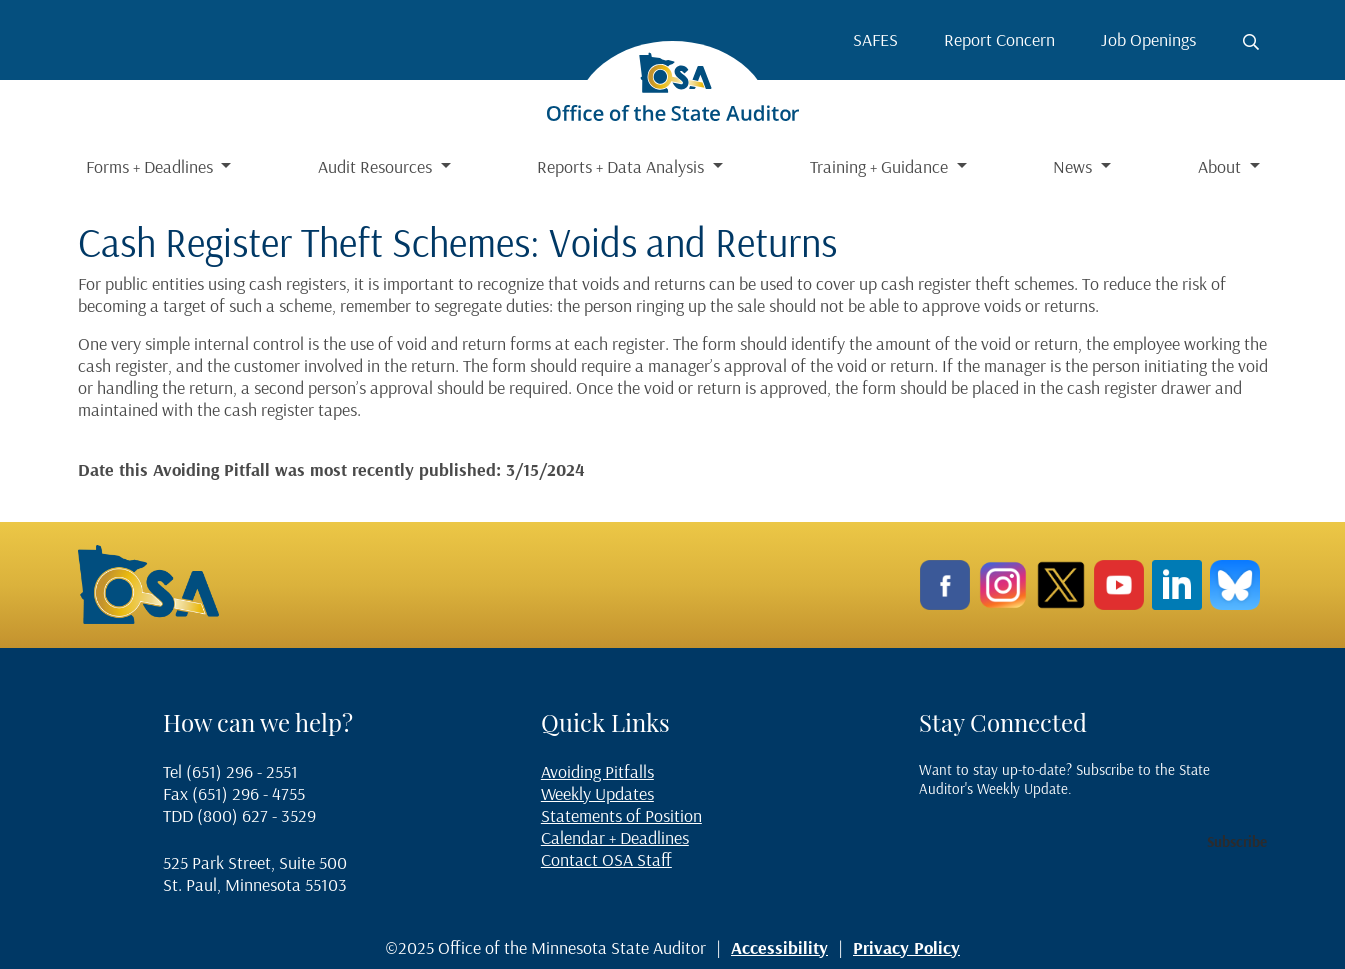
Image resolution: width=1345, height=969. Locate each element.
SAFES (875, 39)
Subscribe (1237, 841)
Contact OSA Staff (606, 859)
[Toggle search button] (1251, 42)
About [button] (1221, 166)
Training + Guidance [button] (881, 166)
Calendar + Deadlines (615, 837)
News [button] (1074, 166)
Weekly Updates (597, 793)
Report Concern (999, 39)
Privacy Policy (906, 947)
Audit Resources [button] (377, 166)
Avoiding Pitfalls (597, 771)
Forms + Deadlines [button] (151, 166)
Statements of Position (621, 815)
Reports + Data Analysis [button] (622, 166)
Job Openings (1148, 39)
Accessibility (779, 947)
